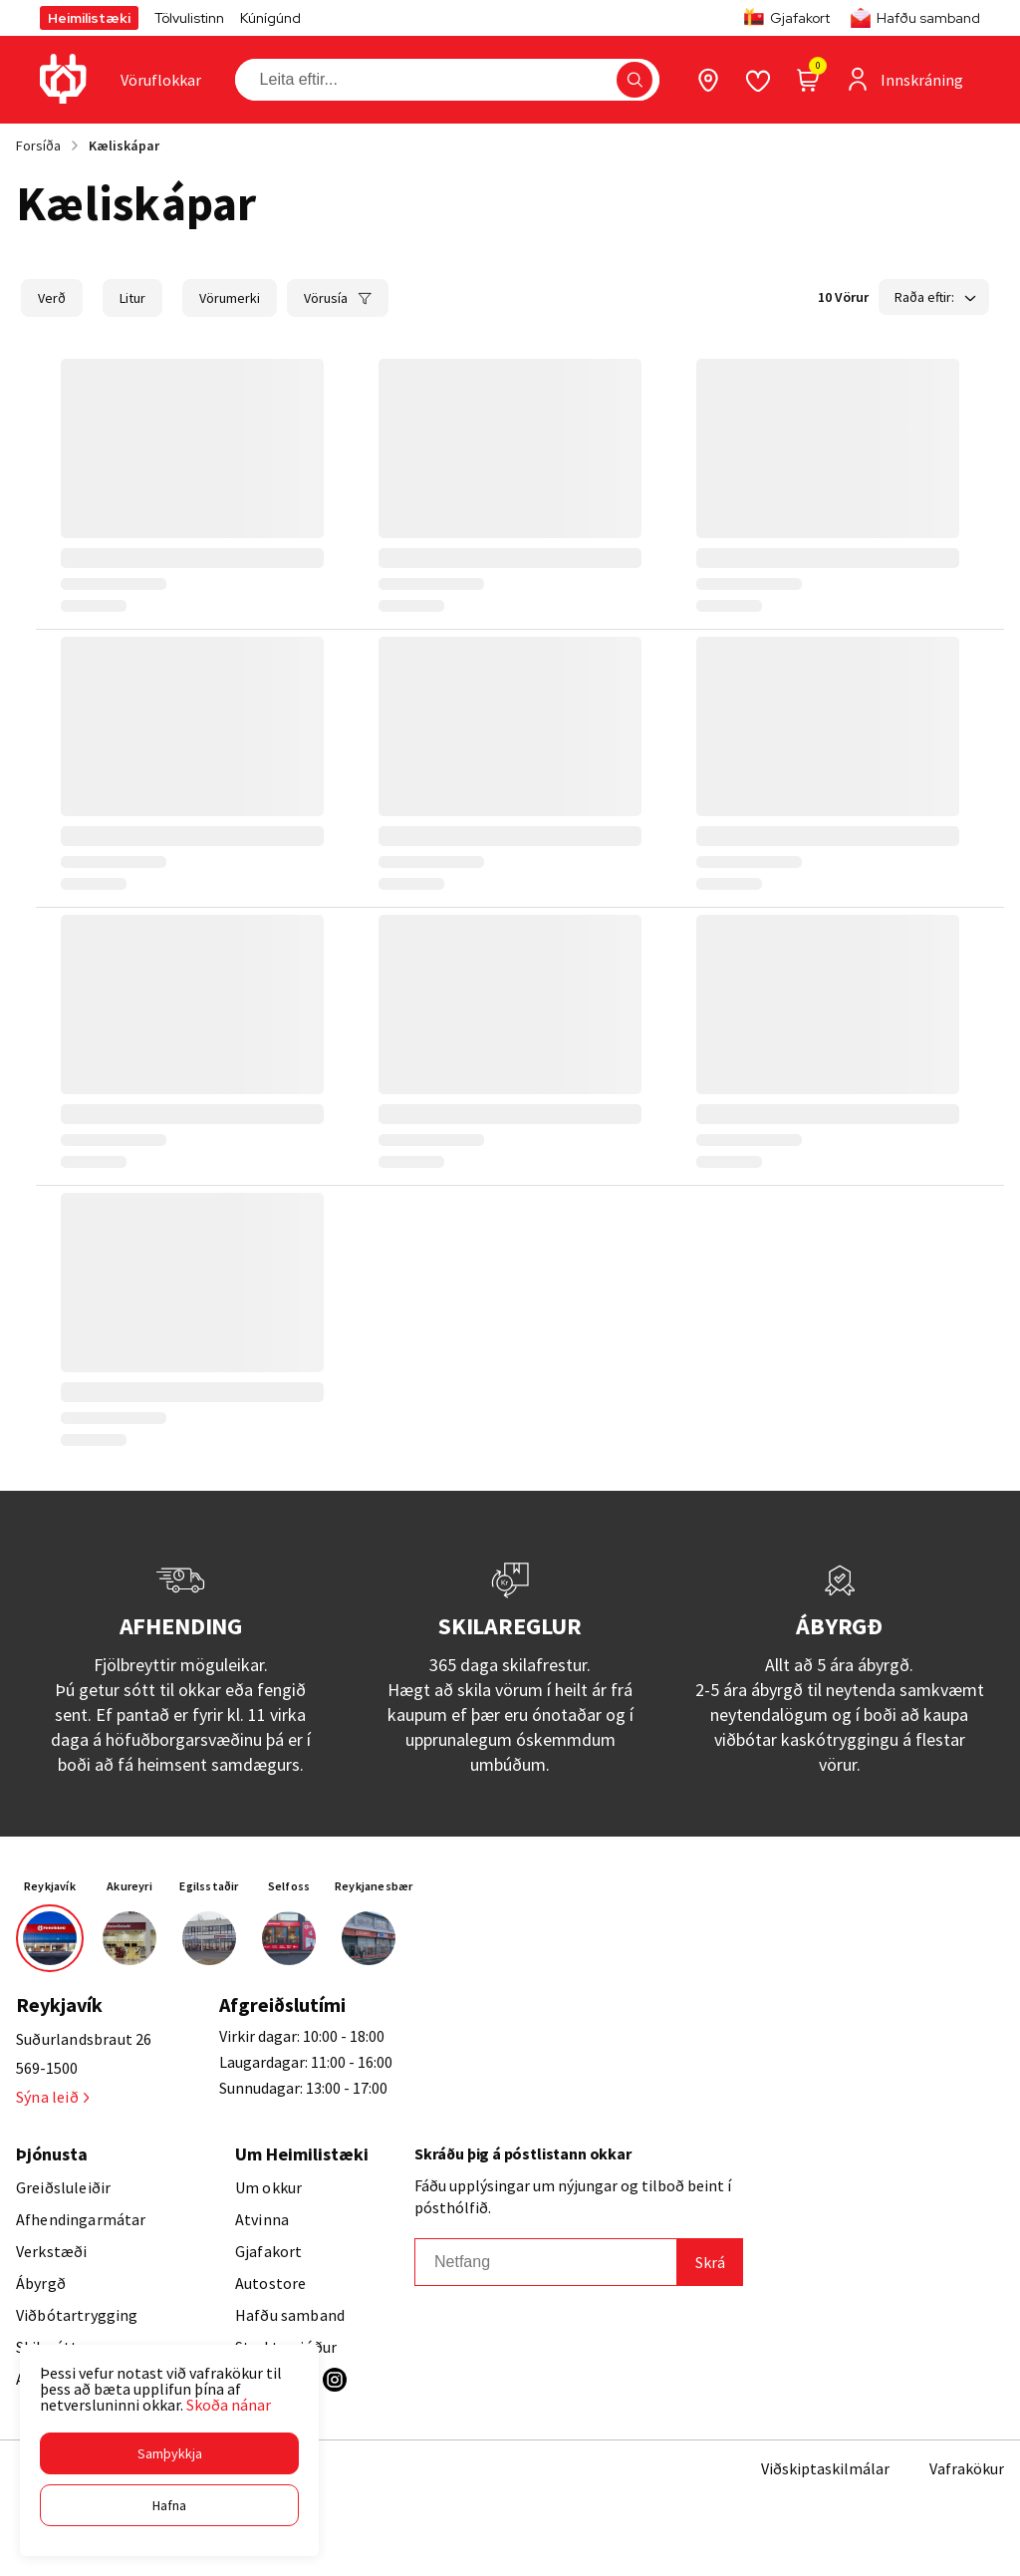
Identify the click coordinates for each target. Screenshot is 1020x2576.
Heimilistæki (89, 18)
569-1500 (47, 2068)
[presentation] (161, 80)
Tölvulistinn (189, 18)
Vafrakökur (966, 2468)
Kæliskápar (124, 145)
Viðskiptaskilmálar (825, 2468)
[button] (169, 2453)
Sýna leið (52, 2097)
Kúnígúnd (270, 18)
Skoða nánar (228, 2405)
